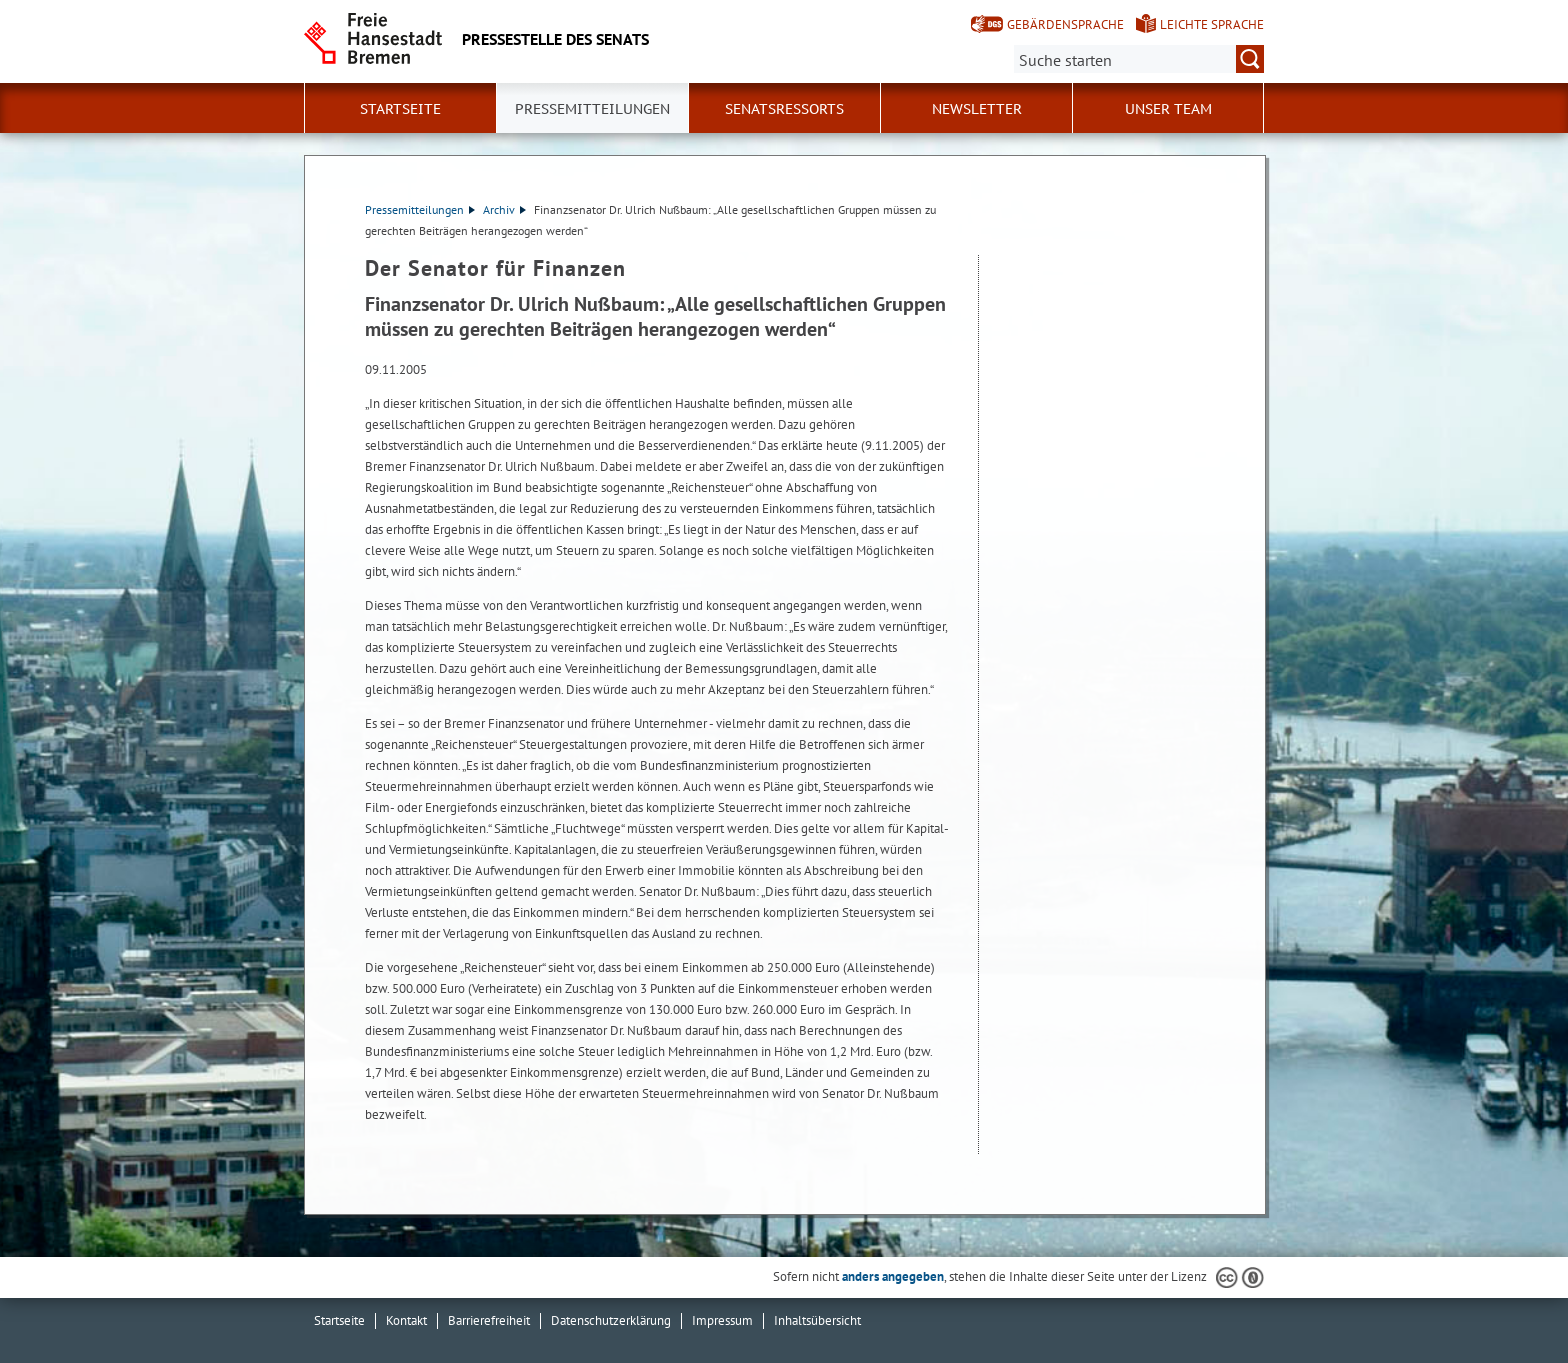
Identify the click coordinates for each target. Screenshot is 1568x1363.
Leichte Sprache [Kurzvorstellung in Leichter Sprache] (1212, 24)
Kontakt (406, 1320)
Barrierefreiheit (489, 1320)
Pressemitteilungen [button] (592, 109)
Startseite (400, 109)
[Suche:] (1139, 59)
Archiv (504, 209)
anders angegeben (893, 1276)
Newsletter (977, 109)
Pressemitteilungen (420, 209)
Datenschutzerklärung (611, 1320)
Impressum (722, 1320)
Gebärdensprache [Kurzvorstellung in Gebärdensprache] (1065, 24)
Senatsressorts (784, 109)
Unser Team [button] (1168, 109)
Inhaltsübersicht (817, 1320)
